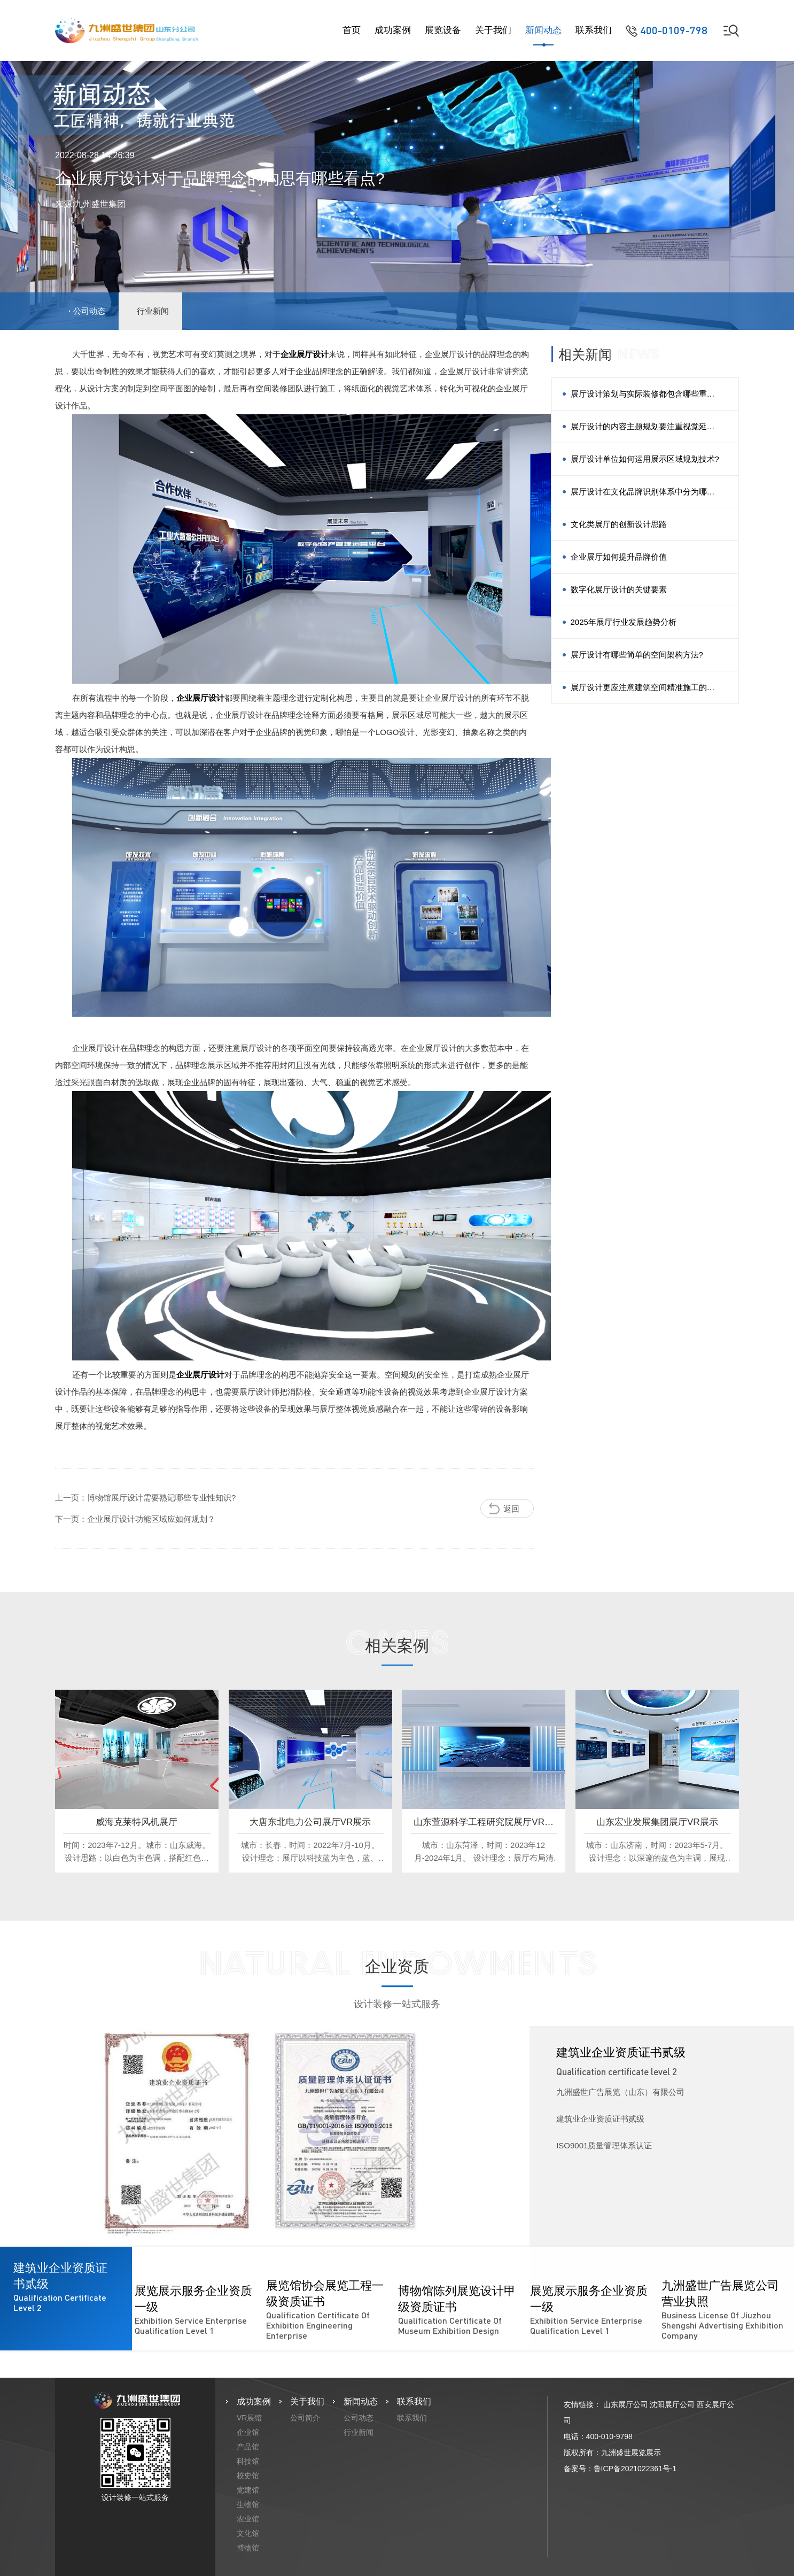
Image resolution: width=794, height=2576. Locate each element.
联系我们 (593, 30)
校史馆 (248, 2475)
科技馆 (248, 2461)
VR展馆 (249, 2417)
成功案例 (393, 30)
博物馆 (248, 2547)
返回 (511, 1508)
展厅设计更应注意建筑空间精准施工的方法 (643, 693)
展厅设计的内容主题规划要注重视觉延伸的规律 (643, 432)
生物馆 (248, 2504)
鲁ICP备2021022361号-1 (635, 2468)
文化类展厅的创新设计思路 (619, 524)
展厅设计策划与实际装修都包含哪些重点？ (639, 399)
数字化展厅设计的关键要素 (619, 589)
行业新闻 (153, 310)
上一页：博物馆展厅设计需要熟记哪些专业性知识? (145, 1497)
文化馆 (248, 2533)
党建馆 (248, 2490)
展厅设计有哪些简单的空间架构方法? (637, 654)
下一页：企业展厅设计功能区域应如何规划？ (135, 1518)
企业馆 (248, 2432)
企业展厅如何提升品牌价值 (619, 556)
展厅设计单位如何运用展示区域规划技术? (645, 458)
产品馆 (248, 2446)
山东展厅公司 (625, 2404)
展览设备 (443, 30)
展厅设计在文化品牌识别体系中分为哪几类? (643, 497)
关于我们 (493, 30)
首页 (351, 30)
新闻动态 (543, 30)
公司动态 (89, 310)
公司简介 (305, 2417)
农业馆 (248, 2519)
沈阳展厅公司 (672, 2404)
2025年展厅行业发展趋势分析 (623, 621)
